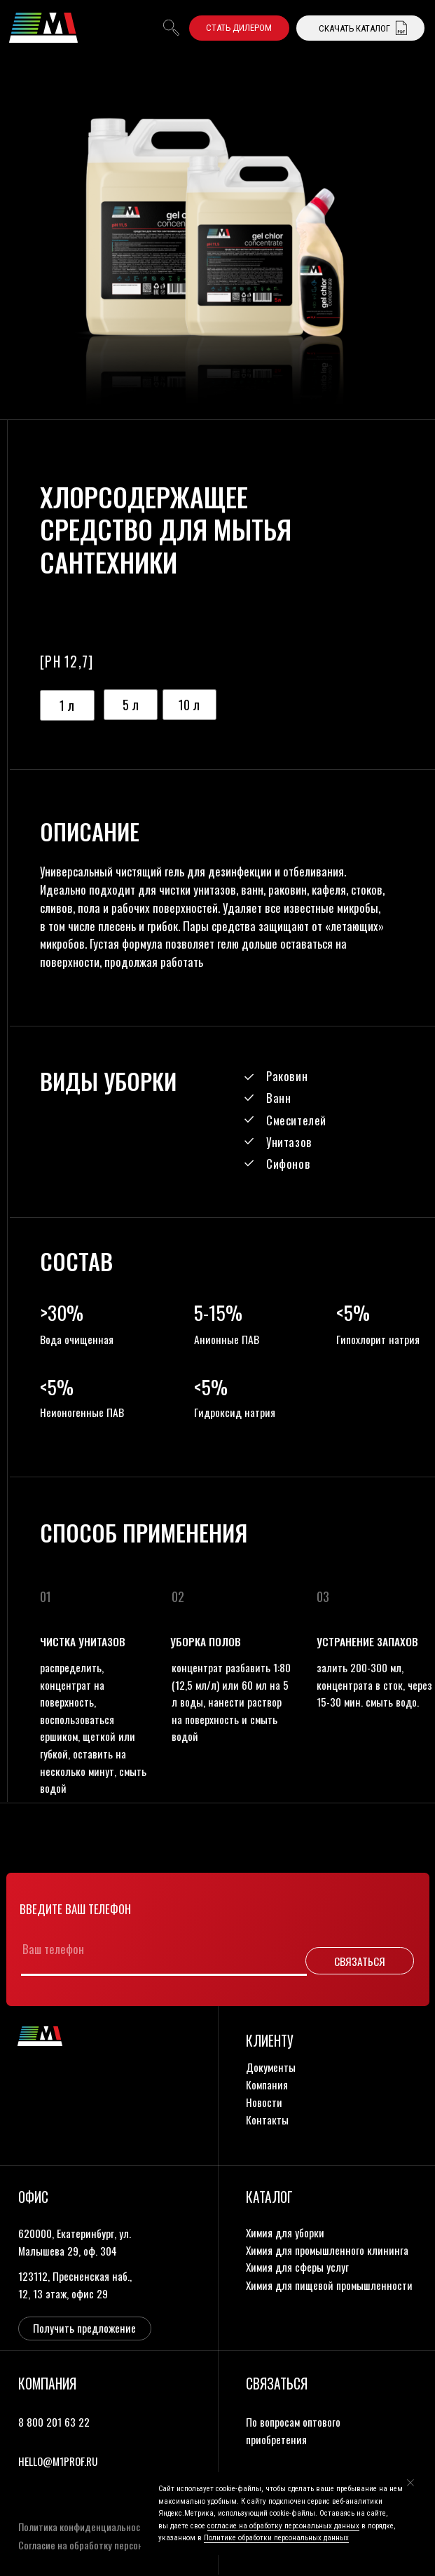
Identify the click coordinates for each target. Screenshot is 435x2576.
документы (271, 2067)
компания (267, 2084)
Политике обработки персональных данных (276, 2537)
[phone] (154, 1949)
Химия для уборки (285, 2232)
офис (33, 2197)
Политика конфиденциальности (84, 2526)
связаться (277, 2383)
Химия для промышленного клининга (327, 2250)
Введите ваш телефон (75, 1909)
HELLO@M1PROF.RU (58, 2461)
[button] (239, 28)
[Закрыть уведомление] (410, 2483)
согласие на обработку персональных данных (283, 2525)
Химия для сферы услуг (297, 2266)
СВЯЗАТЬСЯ (359, 1961)
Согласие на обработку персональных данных (112, 2544)
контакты (267, 2119)
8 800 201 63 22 (54, 2421)
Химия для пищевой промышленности (329, 2285)
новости (264, 2102)
